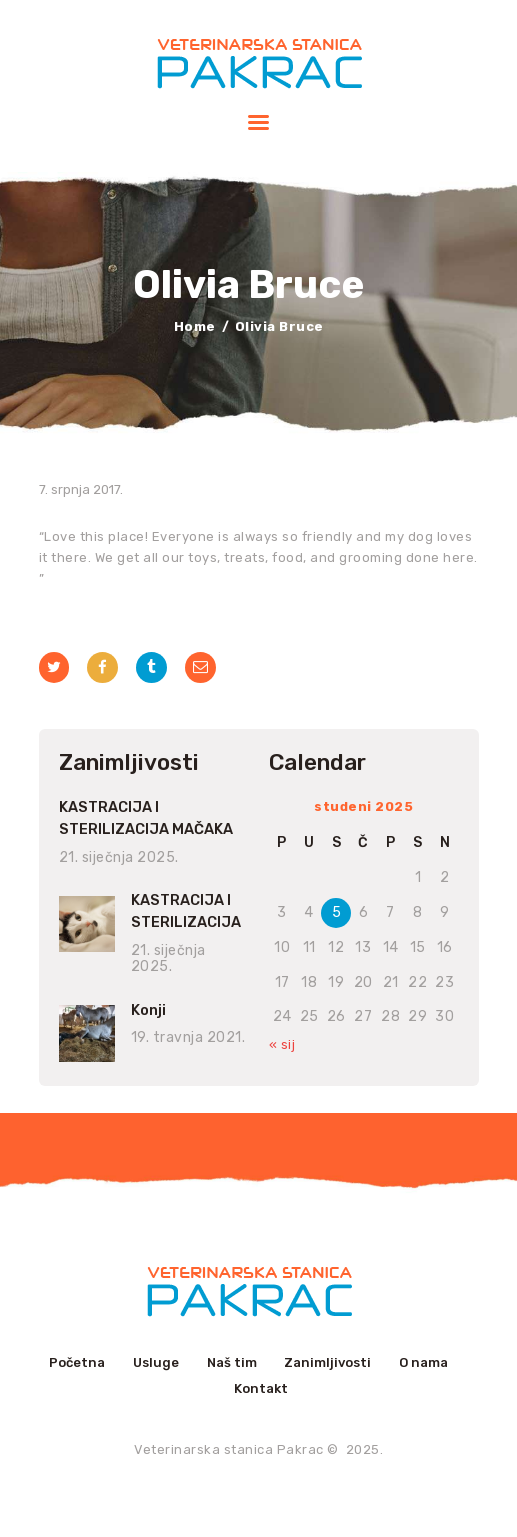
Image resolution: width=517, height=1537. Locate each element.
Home (195, 326)
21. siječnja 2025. (119, 857)
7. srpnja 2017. (81, 489)
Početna (77, 1362)
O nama (423, 1362)
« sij (282, 1044)
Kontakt (261, 1388)
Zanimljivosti (327, 1362)
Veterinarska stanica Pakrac (229, 1449)
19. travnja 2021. (188, 1037)
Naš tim (232, 1362)
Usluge (156, 1362)
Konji (148, 1010)
